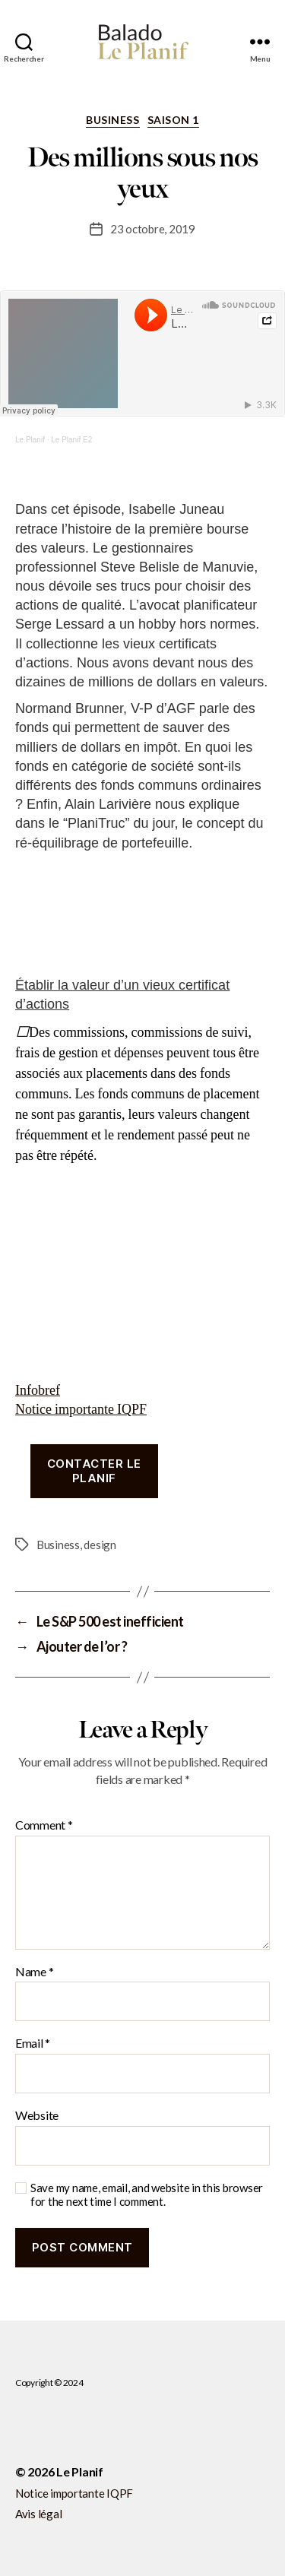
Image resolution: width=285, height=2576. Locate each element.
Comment (44, 1825)
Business (112, 119)
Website (37, 2115)
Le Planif (30, 440)
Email (32, 2043)
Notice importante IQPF (81, 1409)
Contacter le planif (94, 1470)
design (100, 1544)
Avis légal (38, 2514)
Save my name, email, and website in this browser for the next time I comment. (146, 2195)
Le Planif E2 (71, 440)
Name (34, 1972)
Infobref (37, 1390)
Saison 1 (173, 119)
